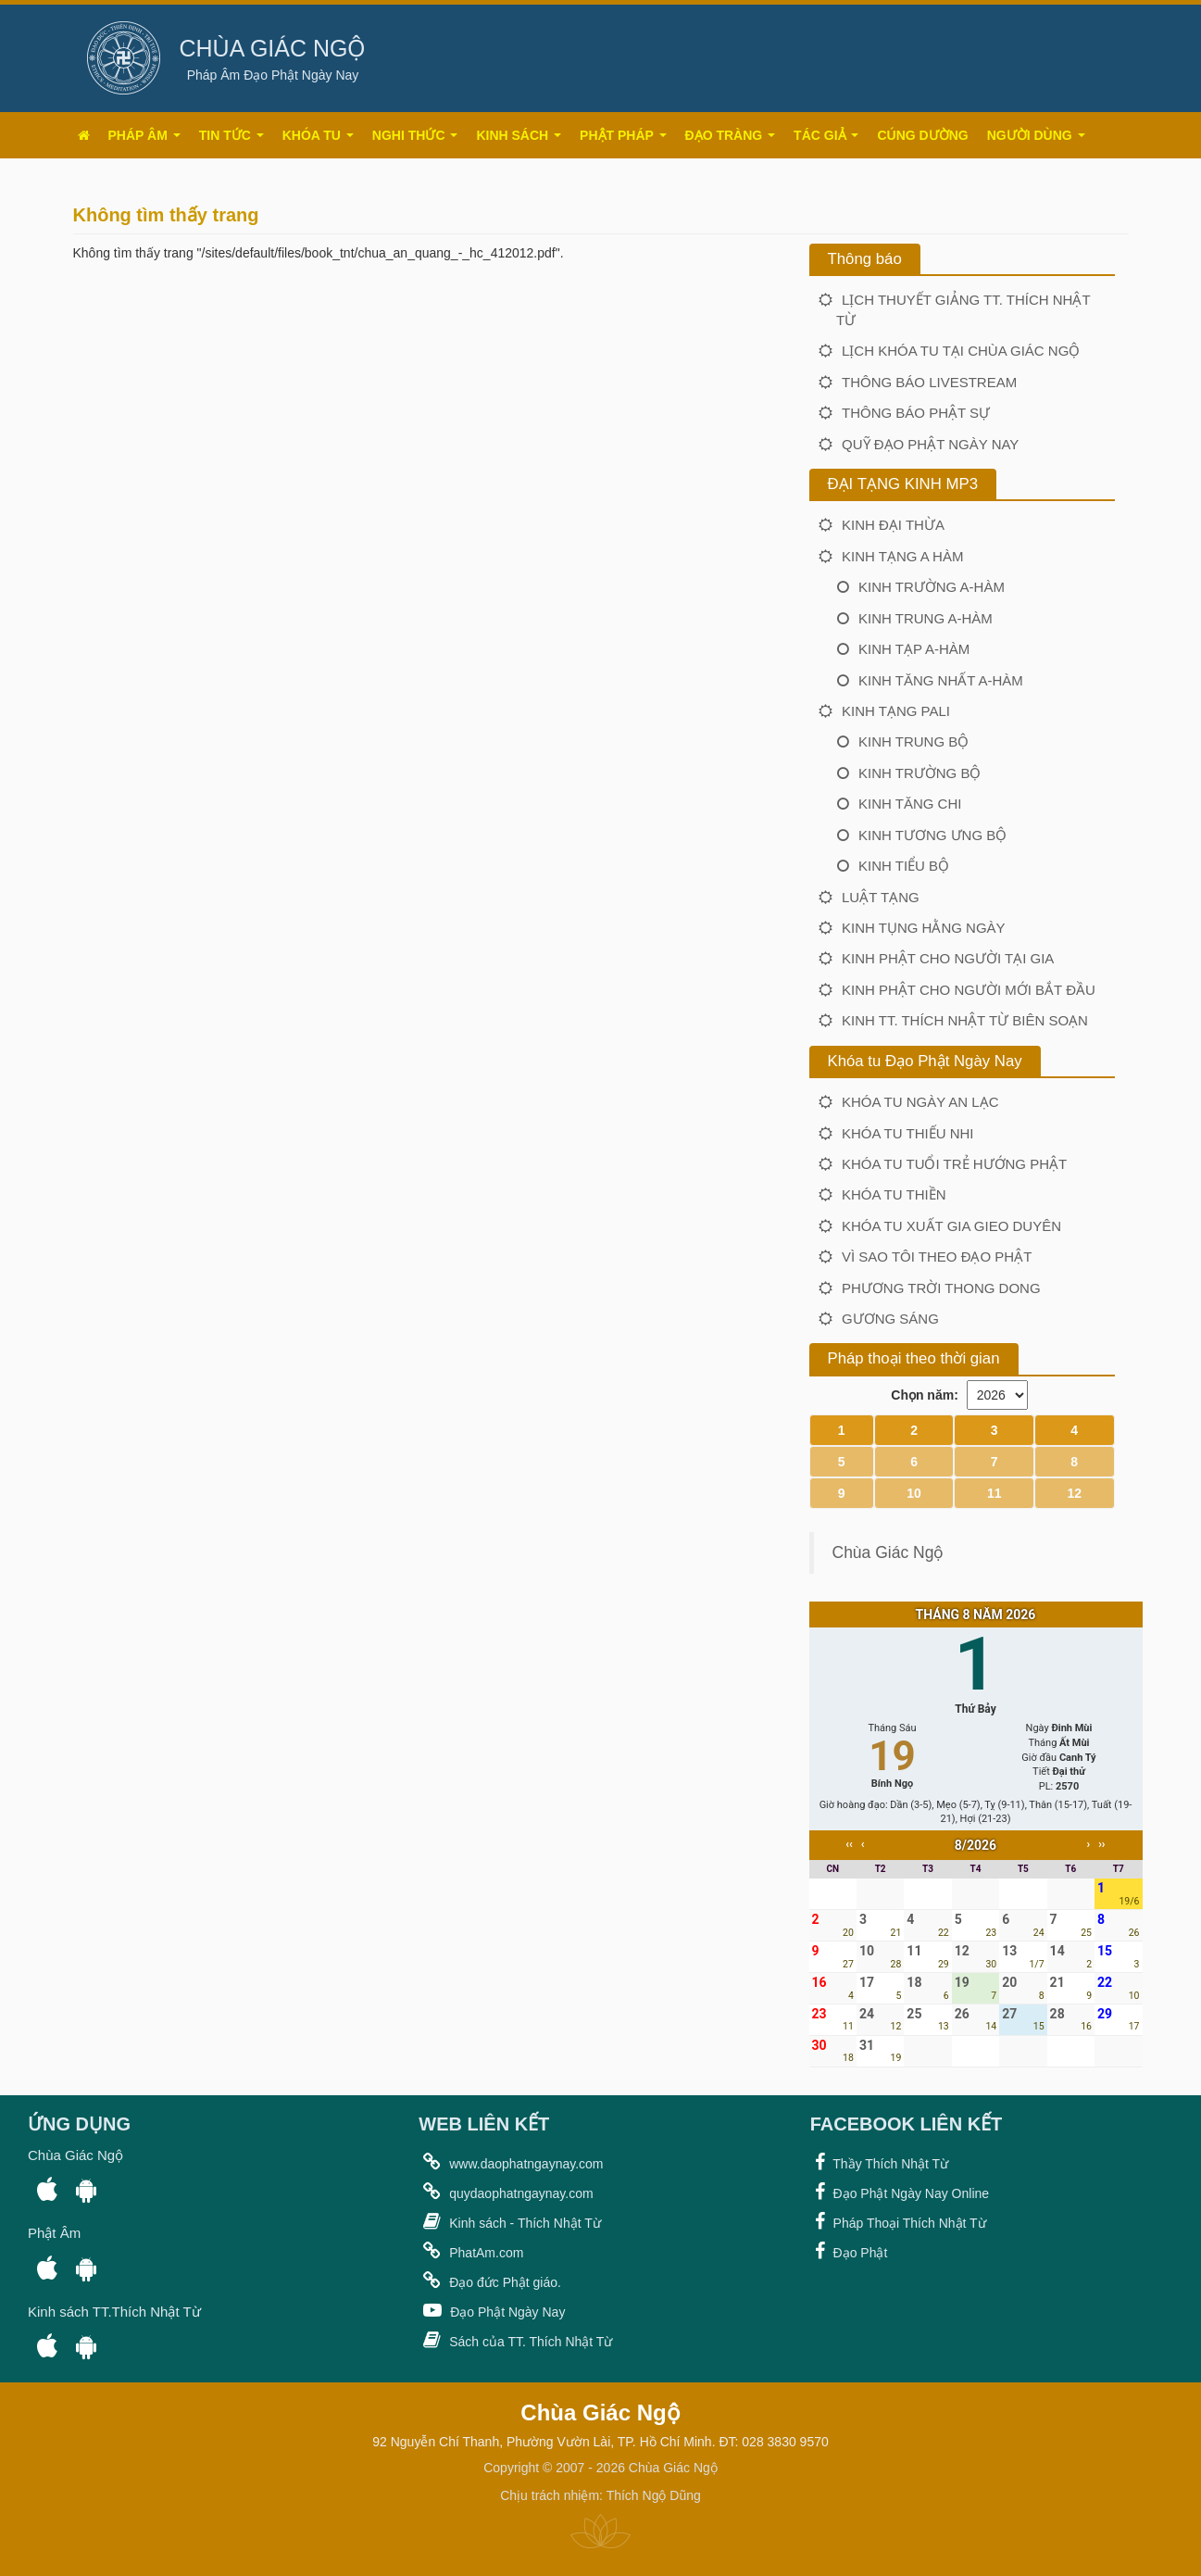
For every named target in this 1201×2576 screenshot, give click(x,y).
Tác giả (826, 135)
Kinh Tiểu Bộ (903, 865)
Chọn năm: (924, 1395)
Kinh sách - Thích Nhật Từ (509, 2221)
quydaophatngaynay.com (506, 2191)
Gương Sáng (890, 1318)
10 (914, 1493)
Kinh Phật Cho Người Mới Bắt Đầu (968, 990)
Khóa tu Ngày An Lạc (920, 1102)
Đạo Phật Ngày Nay (492, 2310)
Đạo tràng (730, 135)
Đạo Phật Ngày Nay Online (899, 2191)
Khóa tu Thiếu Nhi (907, 1133)
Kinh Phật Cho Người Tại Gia (948, 958)
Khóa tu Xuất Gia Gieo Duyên (951, 1226)
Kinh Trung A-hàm (925, 618)
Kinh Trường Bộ (919, 773)
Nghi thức (415, 135)
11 (994, 1493)
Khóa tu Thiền (893, 1194)
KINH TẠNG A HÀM (902, 556)
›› (1101, 1844)
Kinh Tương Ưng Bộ (932, 835)
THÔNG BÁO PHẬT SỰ (916, 413)
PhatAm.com (471, 2251)
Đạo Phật (849, 2251)
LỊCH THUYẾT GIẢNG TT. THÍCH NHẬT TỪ (963, 309)
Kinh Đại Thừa (893, 525)
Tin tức (231, 135)
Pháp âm (144, 135)
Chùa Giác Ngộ (888, 1552)
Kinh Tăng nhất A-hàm (940, 680)
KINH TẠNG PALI (896, 711)
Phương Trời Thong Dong (941, 1288)
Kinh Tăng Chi (909, 803)
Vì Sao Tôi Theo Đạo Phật (937, 1256)
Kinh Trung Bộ (913, 741)
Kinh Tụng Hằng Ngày (924, 928)
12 (1074, 1493)
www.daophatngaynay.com (511, 2162)
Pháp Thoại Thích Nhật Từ (898, 2221)
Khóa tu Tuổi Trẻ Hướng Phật (954, 1164)
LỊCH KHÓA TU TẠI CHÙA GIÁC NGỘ (961, 350)
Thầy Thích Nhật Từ (879, 2162)
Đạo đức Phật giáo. (490, 2280)
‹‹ (849, 1844)
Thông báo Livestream (929, 382)
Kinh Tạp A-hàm (914, 649)
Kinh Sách (518, 135)
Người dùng (1036, 135)
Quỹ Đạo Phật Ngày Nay (930, 444)
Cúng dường (922, 135)
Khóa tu (318, 135)
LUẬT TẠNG (881, 897)
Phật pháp (623, 135)
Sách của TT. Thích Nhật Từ (515, 2340)
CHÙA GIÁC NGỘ (273, 48)
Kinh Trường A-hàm (931, 587)
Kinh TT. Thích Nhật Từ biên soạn (965, 1020)
